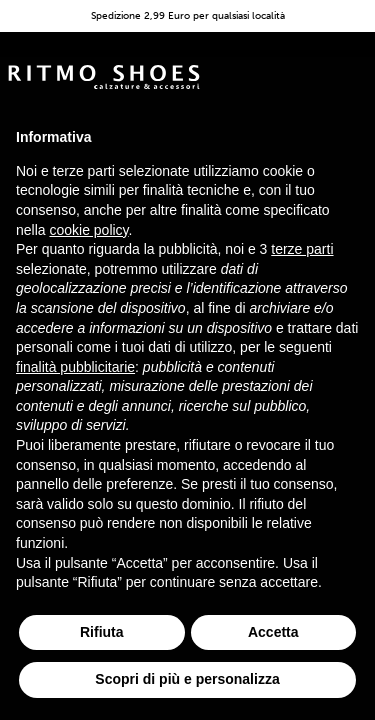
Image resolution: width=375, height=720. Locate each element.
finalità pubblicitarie (75, 367)
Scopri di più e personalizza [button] (187, 679)
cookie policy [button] (88, 230)
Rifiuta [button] (102, 632)
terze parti (302, 249)
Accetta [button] (273, 632)
